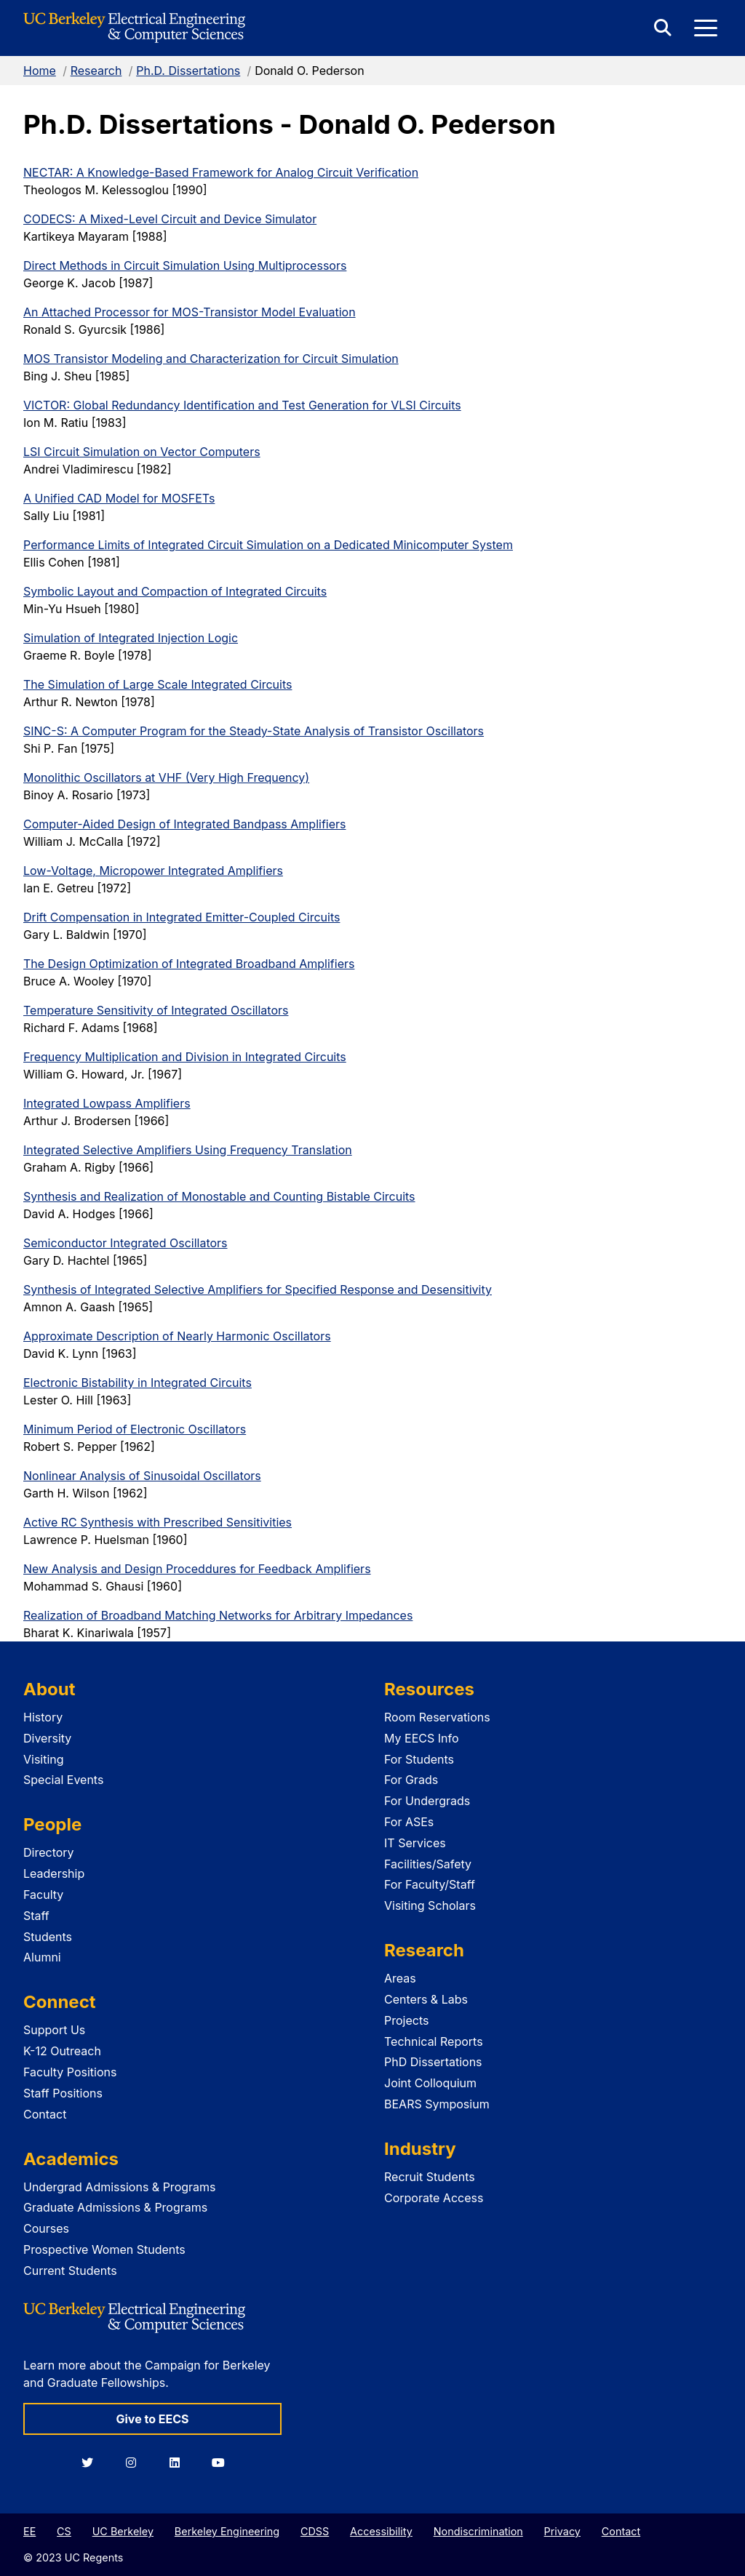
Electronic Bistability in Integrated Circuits (137, 1382)
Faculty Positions (69, 2072)
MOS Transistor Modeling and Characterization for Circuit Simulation (211, 358)
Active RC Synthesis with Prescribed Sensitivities (157, 1522)
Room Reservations (437, 1717)
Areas (400, 1978)
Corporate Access (433, 2198)
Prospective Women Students (104, 2249)
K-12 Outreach (62, 2051)
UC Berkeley (123, 2531)
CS (64, 2531)
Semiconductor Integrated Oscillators (125, 1243)
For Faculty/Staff (429, 1884)
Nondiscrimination (478, 2531)
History (43, 1717)
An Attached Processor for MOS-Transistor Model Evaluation (189, 312)
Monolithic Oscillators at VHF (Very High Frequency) (166, 777)
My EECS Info (421, 1738)
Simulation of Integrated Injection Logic (130, 638)
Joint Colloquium (430, 2083)
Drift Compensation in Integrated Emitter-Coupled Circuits (181, 917)
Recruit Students (429, 2176)
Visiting (43, 1759)
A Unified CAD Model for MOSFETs (119, 498)
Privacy (562, 2531)
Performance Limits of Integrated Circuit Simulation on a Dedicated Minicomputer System (268, 544)
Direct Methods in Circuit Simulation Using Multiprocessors (184, 265)
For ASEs (409, 1822)
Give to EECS (152, 2419)
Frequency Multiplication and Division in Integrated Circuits (184, 1056)
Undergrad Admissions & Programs (119, 2187)
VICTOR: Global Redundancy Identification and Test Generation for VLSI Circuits (242, 405)
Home (39, 70)
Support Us (54, 2030)
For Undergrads (427, 1800)
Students (47, 1936)
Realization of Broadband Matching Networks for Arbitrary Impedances (218, 1615)
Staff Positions (63, 2093)
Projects (406, 2020)
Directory (48, 1852)
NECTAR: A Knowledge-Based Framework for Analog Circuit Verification (220, 172)
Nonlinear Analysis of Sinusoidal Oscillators (142, 1475)
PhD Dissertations (433, 2062)
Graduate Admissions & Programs (115, 2207)
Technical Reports (433, 2041)
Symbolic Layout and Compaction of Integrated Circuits (175, 591)
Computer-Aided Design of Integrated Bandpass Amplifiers (184, 824)
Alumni (42, 1957)
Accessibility (381, 2531)
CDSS (314, 2531)
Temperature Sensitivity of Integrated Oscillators (155, 1010)
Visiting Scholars (430, 1905)
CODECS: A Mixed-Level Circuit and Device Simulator (169, 219)
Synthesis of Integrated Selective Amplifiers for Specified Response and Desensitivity (257, 1289)
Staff (36, 1915)
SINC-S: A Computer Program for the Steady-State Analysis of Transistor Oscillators (253, 731)
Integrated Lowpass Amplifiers (107, 1103)
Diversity (47, 1738)
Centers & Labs (426, 1999)
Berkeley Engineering (227, 2531)
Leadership (53, 1873)
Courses (46, 2228)
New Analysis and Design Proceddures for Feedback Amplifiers (197, 1568)
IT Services (415, 1843)
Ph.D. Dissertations (188, 70)
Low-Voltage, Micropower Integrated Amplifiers (153, 870)
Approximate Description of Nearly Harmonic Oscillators (177, 1336)
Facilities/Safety (427, 1864)
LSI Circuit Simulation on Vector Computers (141, 451)
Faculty (43, 1894)
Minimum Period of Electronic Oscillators (134, 1429)
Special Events (63, 1779)
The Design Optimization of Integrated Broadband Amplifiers (188, 963)
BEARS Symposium (437, 2104)
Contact (44, 2114)
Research (96, 70)
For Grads (411, 1779)
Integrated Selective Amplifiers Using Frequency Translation (187, 1150)
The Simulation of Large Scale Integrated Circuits (157, 684)
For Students (419, 1759)
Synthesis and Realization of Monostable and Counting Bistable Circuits (219, 1196)
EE (29, 2531)
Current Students (70, 2270)
